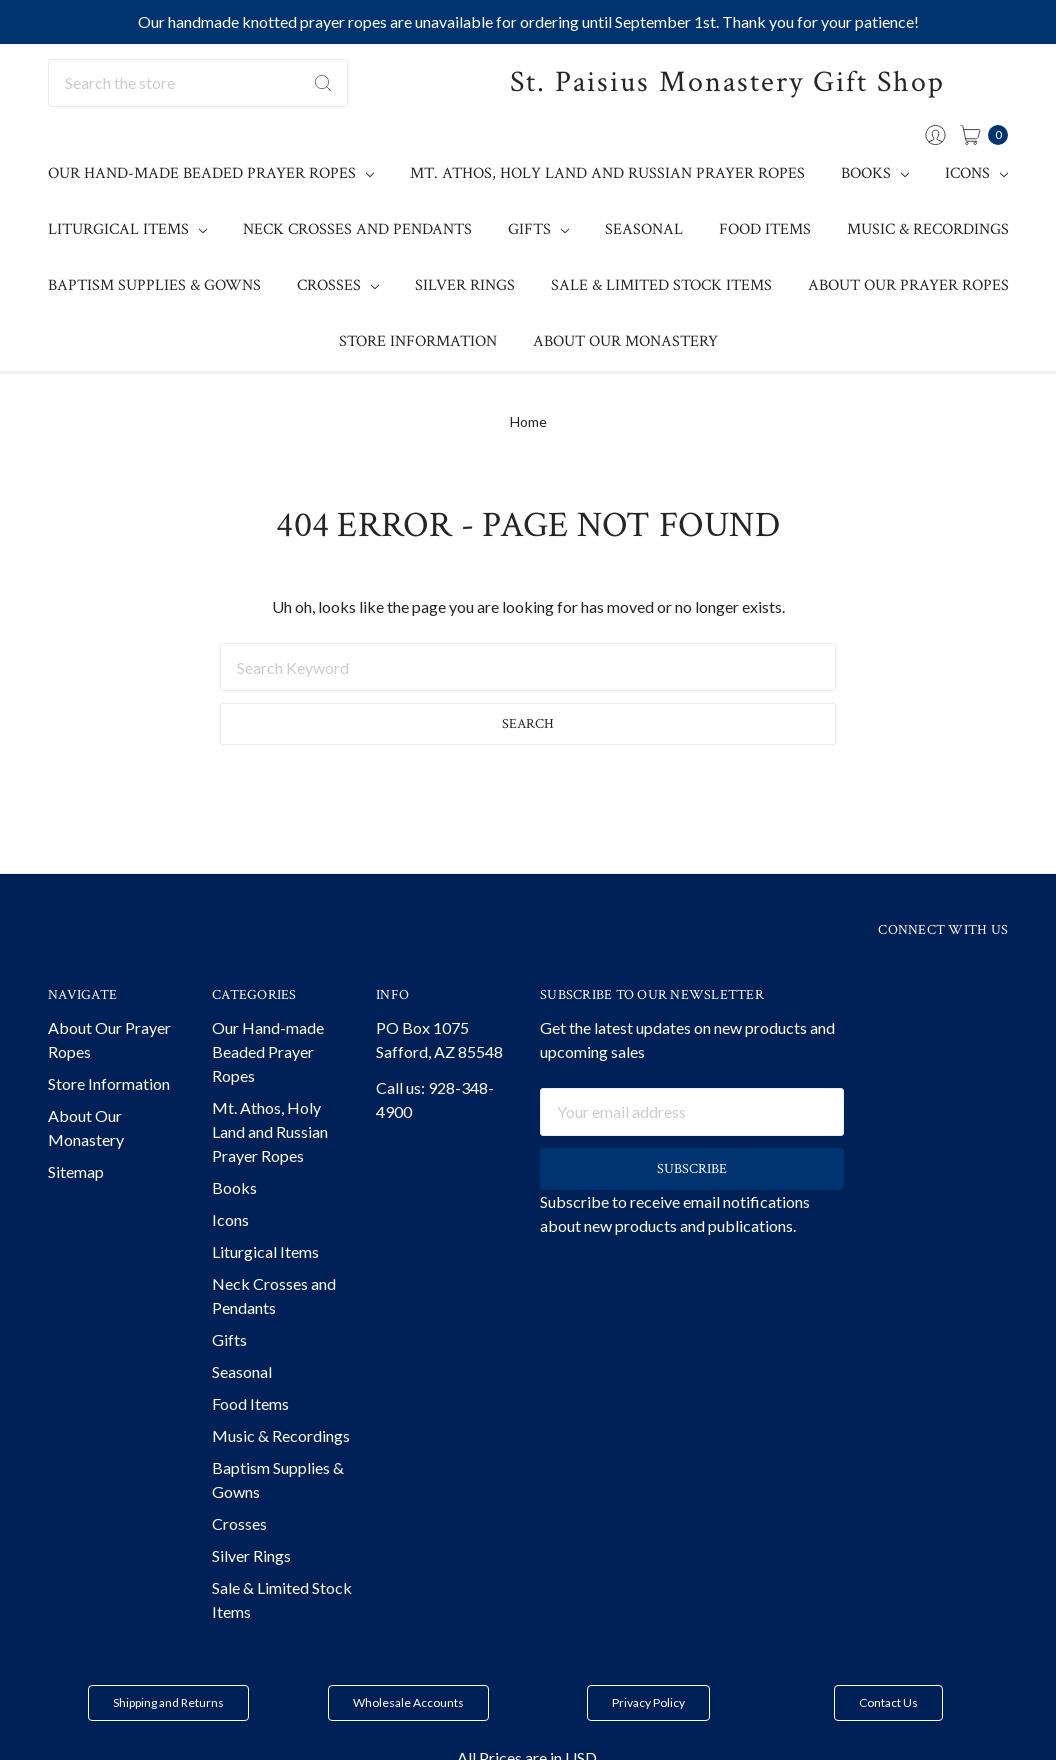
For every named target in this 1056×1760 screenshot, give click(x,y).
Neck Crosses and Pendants (357, 229)
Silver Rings (465, 285)
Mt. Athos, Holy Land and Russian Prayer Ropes (607, 173)
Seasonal (644, 229)
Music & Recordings (928, 229)
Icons (976, 173)
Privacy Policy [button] (648, 1702)
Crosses (338, 285)
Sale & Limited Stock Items (661, 285)
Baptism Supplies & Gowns (154, 285)
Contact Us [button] (888, 1702)
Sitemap (76, 1171)
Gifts (538, 229)
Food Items (765, 229)
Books (875, 173)
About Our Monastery (625, 341)
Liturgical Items (127, 229)
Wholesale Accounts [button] (408, 1702)
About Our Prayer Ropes (908, 285)
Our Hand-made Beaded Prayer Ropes (211, 173)
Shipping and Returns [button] (168, 1702)
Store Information (418, 341)
